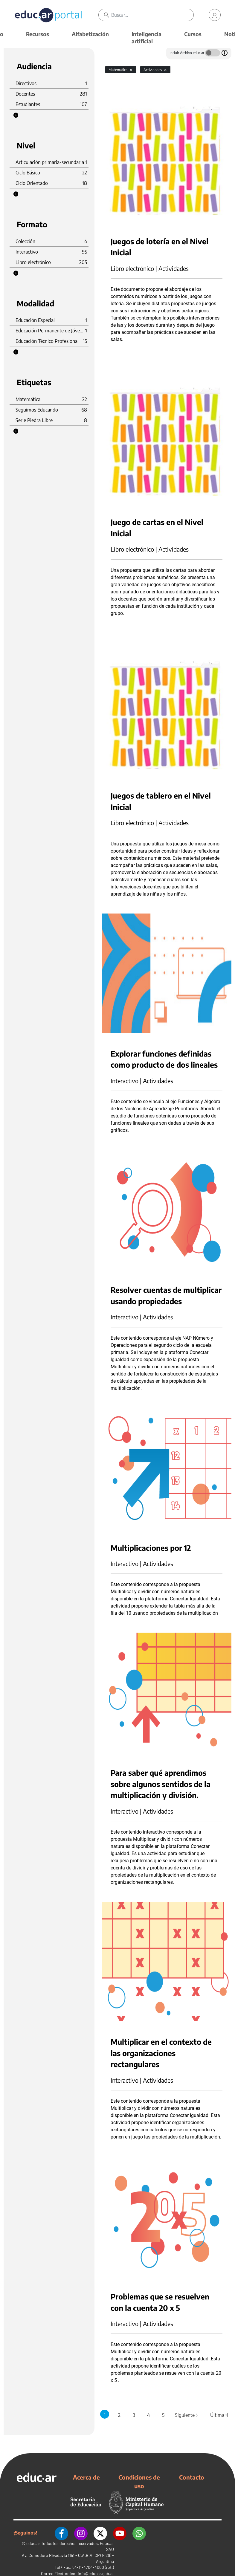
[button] (16, 115)
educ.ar (33, 2543)
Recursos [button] (37, 33)
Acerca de (86, 2477)
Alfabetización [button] (90, 33)
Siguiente (186, 2415)
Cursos (193, 33)
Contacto (191, 2477)
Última (219, 2415)
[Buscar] (152, 15)
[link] (215, 15)
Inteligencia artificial (146, 37)
